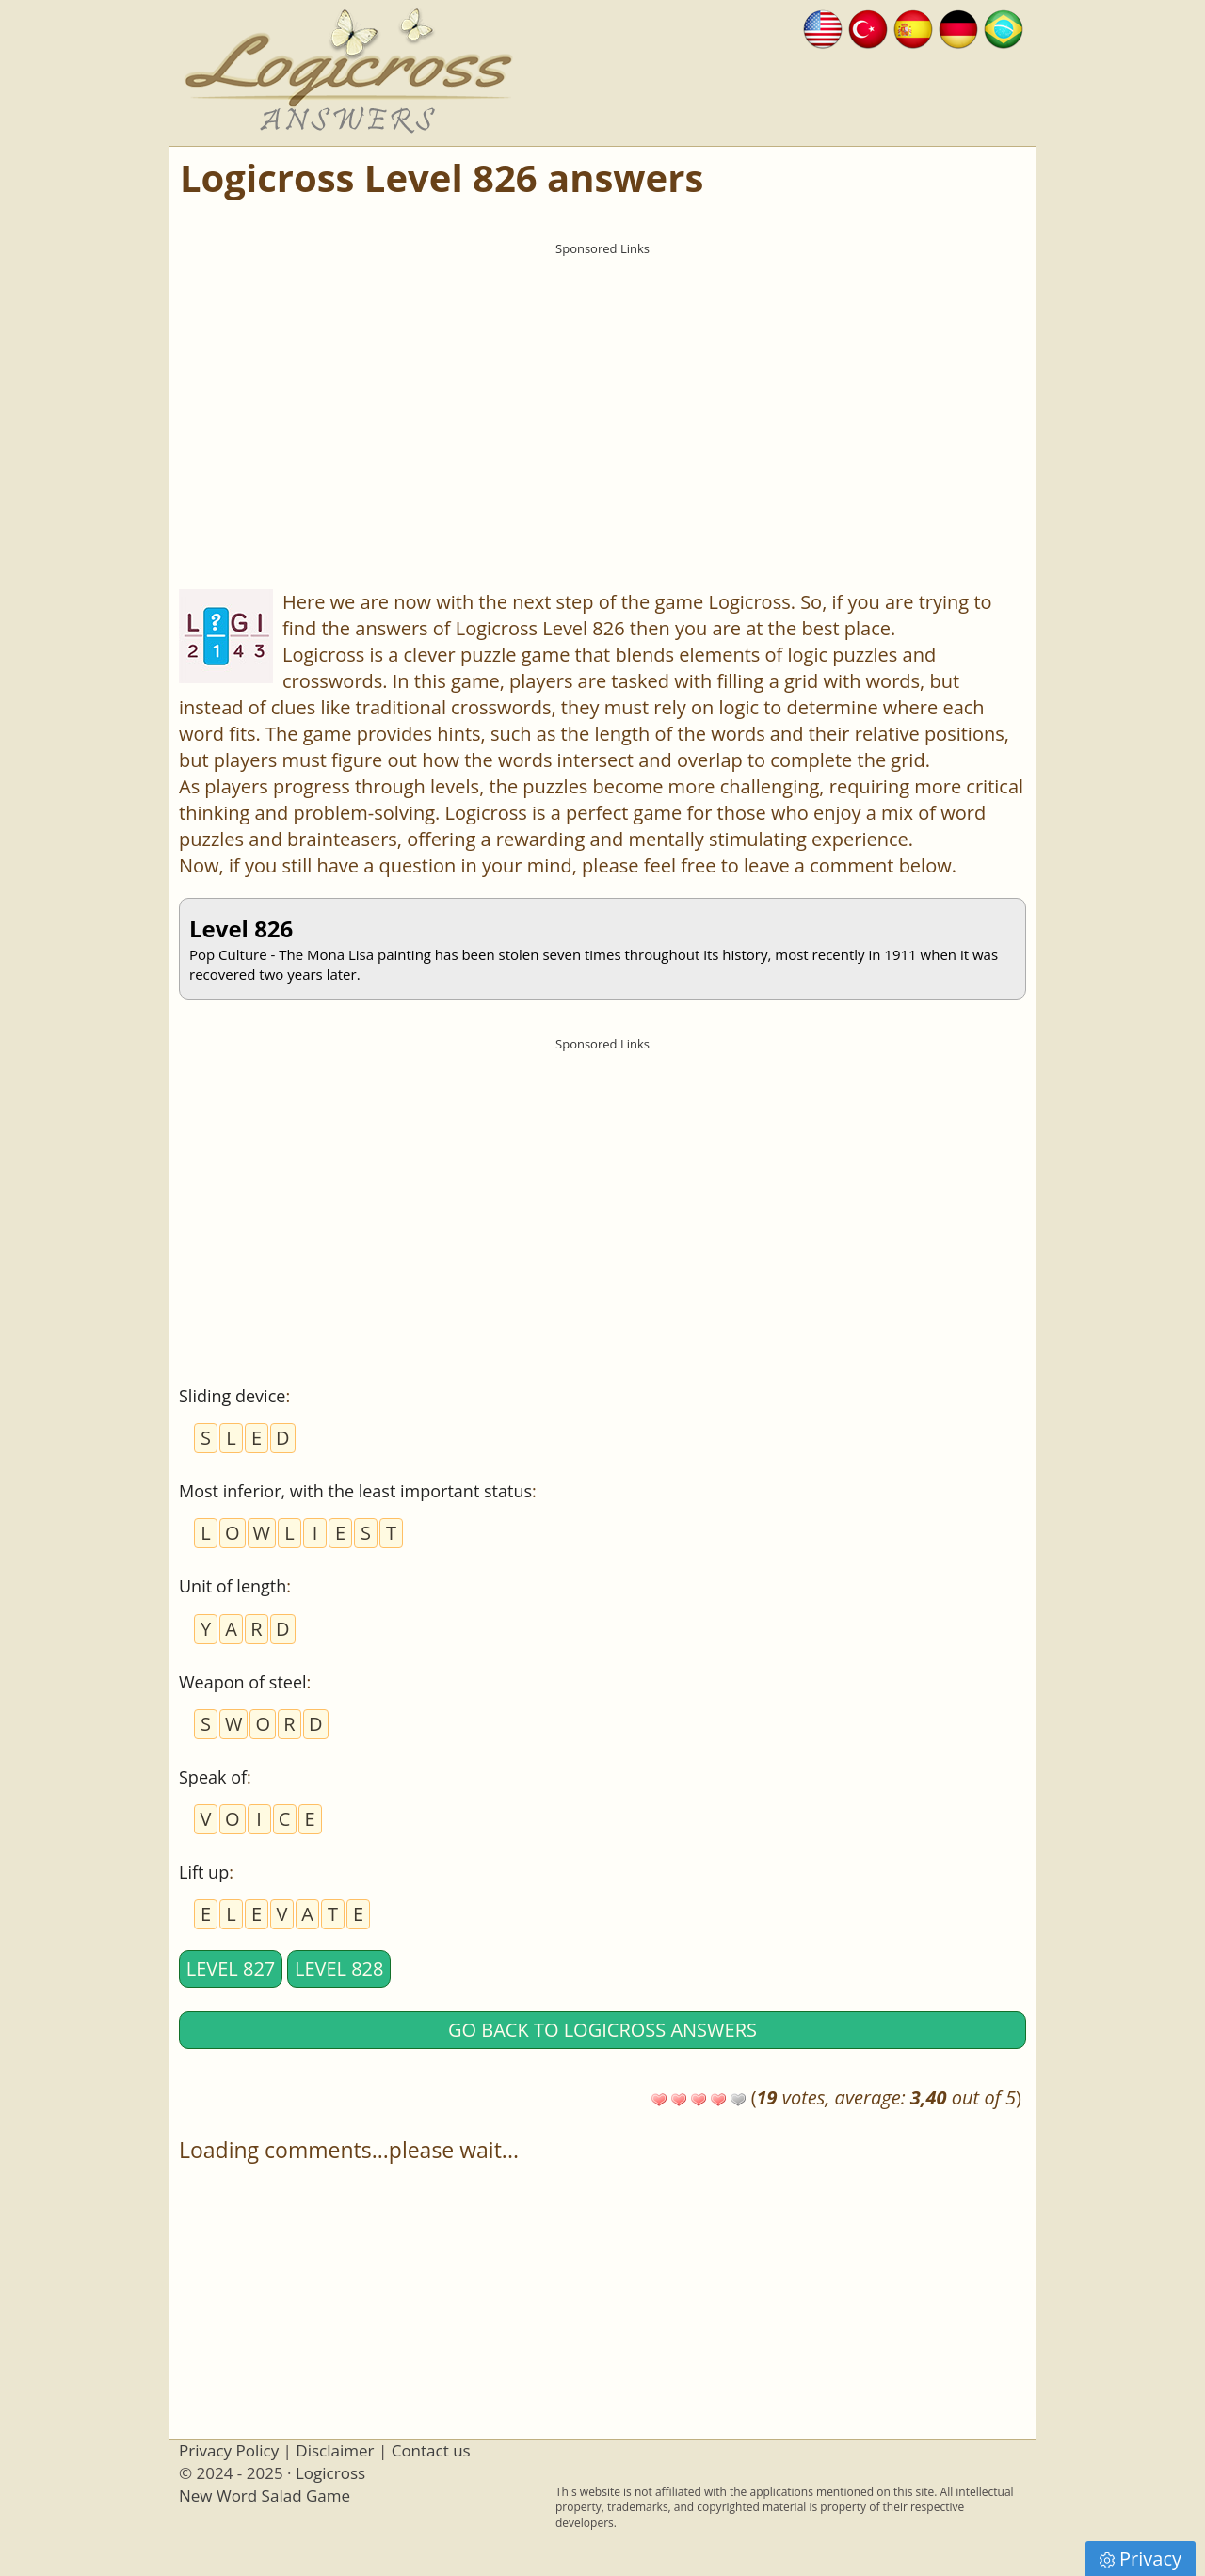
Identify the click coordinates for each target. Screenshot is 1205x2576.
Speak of (213, 1777)
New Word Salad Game (264, 2495)
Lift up (204, 1872)
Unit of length (232, 1586)
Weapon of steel (243, 1682)
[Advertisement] (602, 396)
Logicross (330, 2473)
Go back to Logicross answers (602, 2029)
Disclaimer (335, 2450)
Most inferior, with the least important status (355, 1491)
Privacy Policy (229, 2450)
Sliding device (232, 1395)
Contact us (431, 2450)
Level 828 (339, 1968)
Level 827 (231, 1968)
